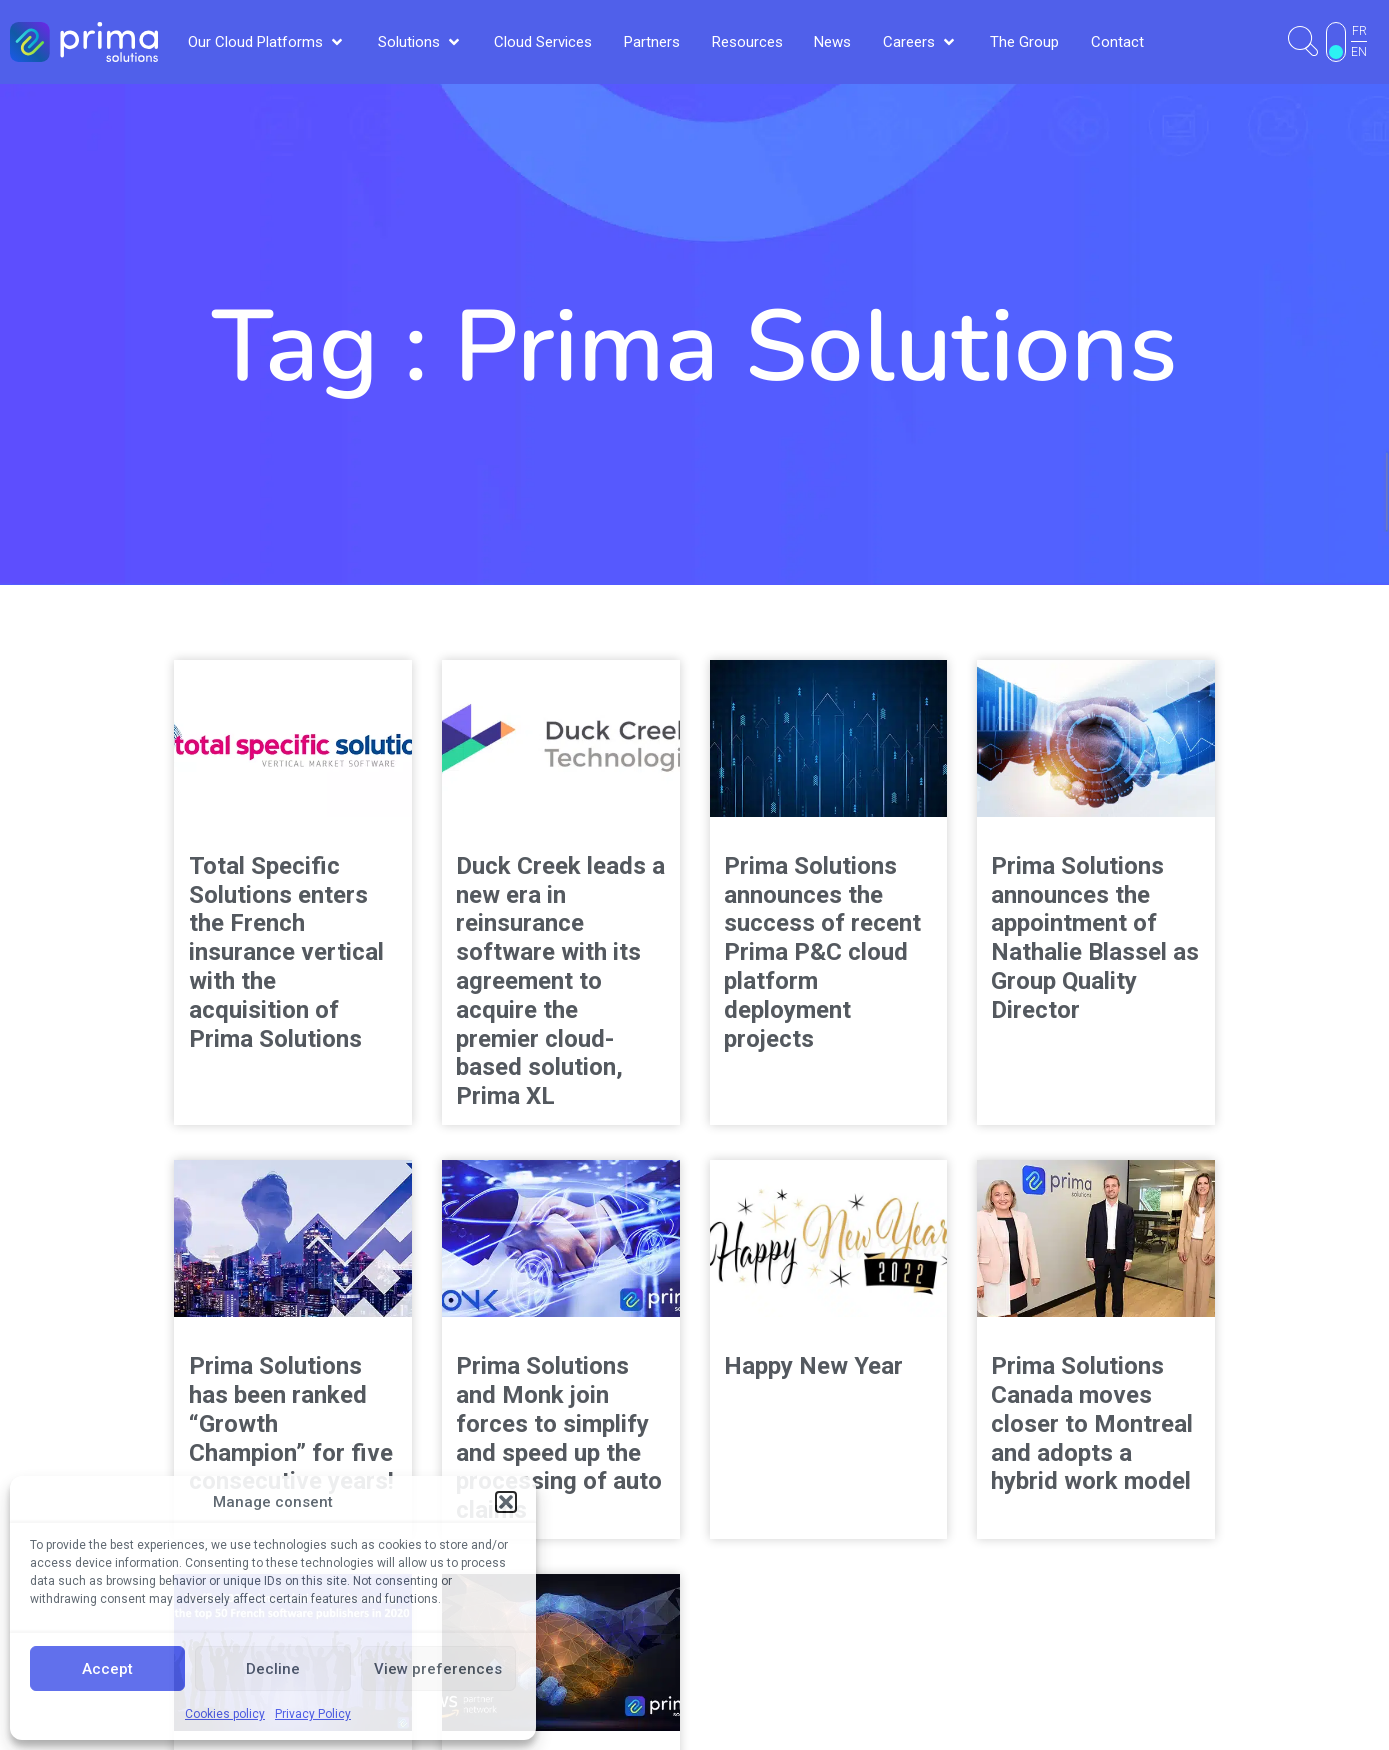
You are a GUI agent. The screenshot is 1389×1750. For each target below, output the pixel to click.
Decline (273, 1669)
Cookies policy (225, 1714)
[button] (506, 1502)
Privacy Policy (313, 1714)
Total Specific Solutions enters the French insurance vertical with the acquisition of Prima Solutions (286, 952)
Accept (107, 1669)
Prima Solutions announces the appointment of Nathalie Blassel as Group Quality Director (1095, 938)
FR (1359, 31)
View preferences (438, 1669)
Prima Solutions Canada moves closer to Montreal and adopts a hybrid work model (1092, 1423)
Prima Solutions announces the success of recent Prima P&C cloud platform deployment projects (822, 952)
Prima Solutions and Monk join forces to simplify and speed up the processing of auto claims (559, 1438)
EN (1359, 52)
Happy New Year (813, 1366)
